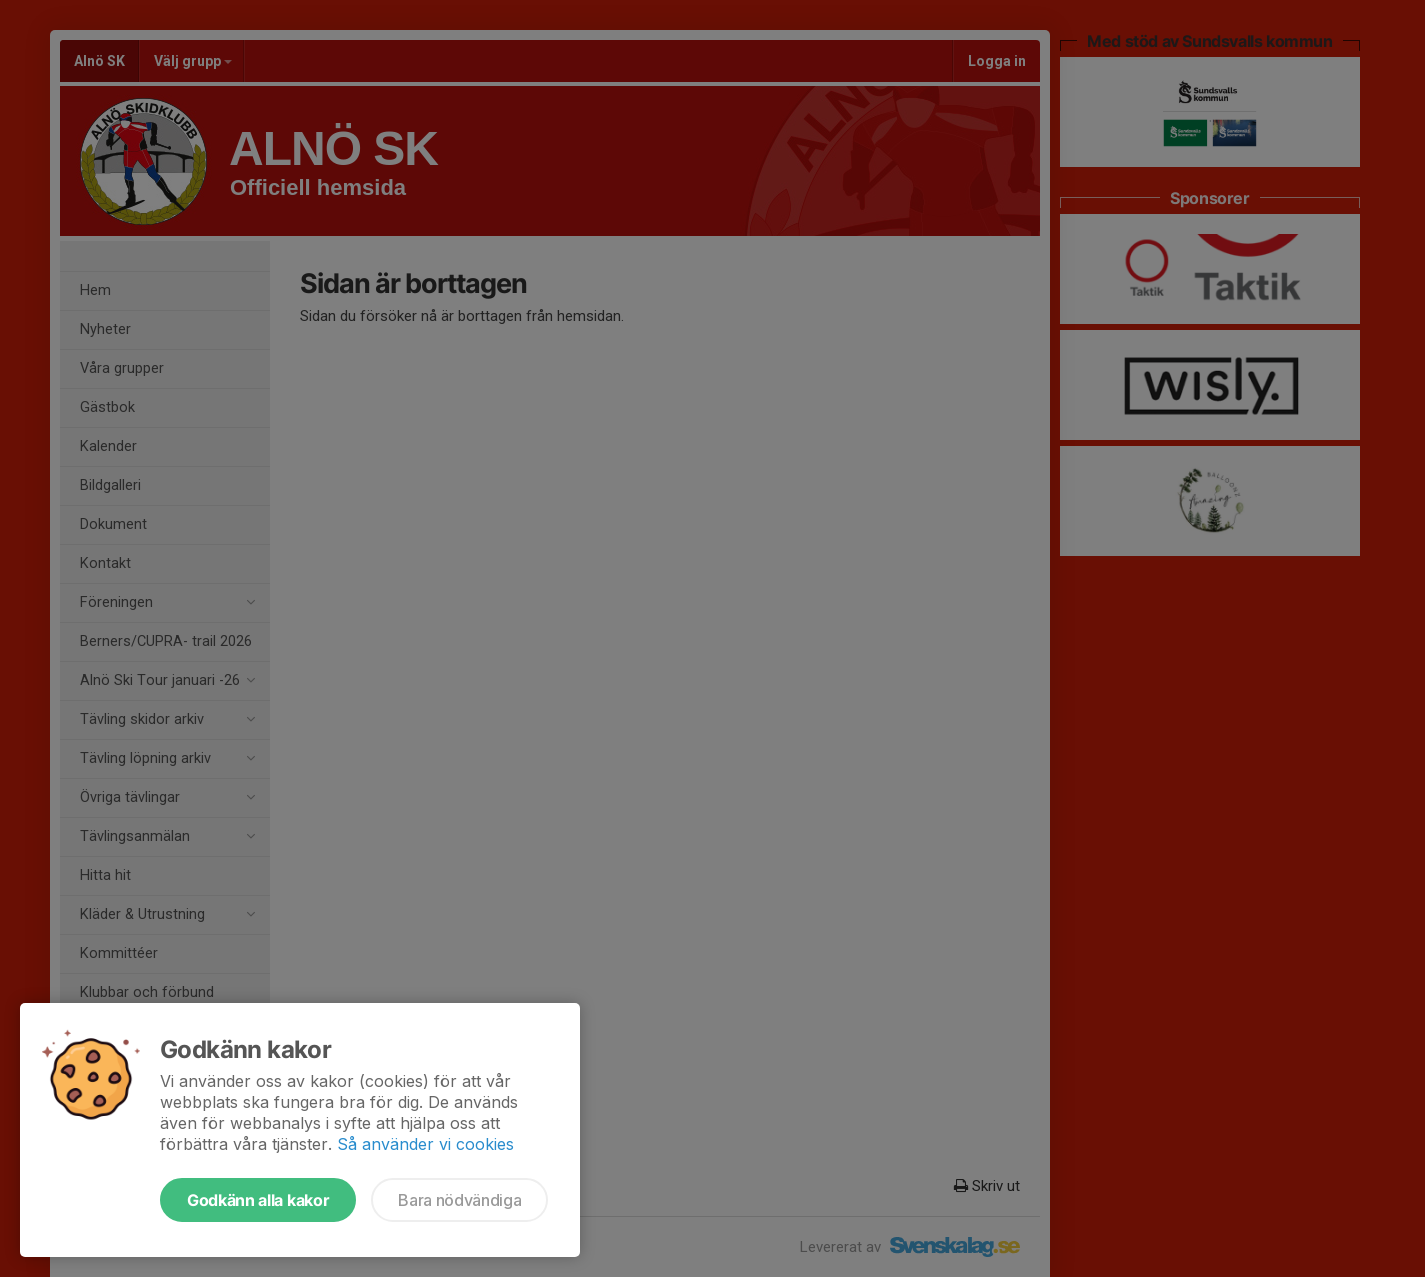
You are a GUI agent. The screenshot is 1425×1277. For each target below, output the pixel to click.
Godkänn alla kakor (258, 1200)
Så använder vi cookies (425, 1144)
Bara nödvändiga (459, 1200)
